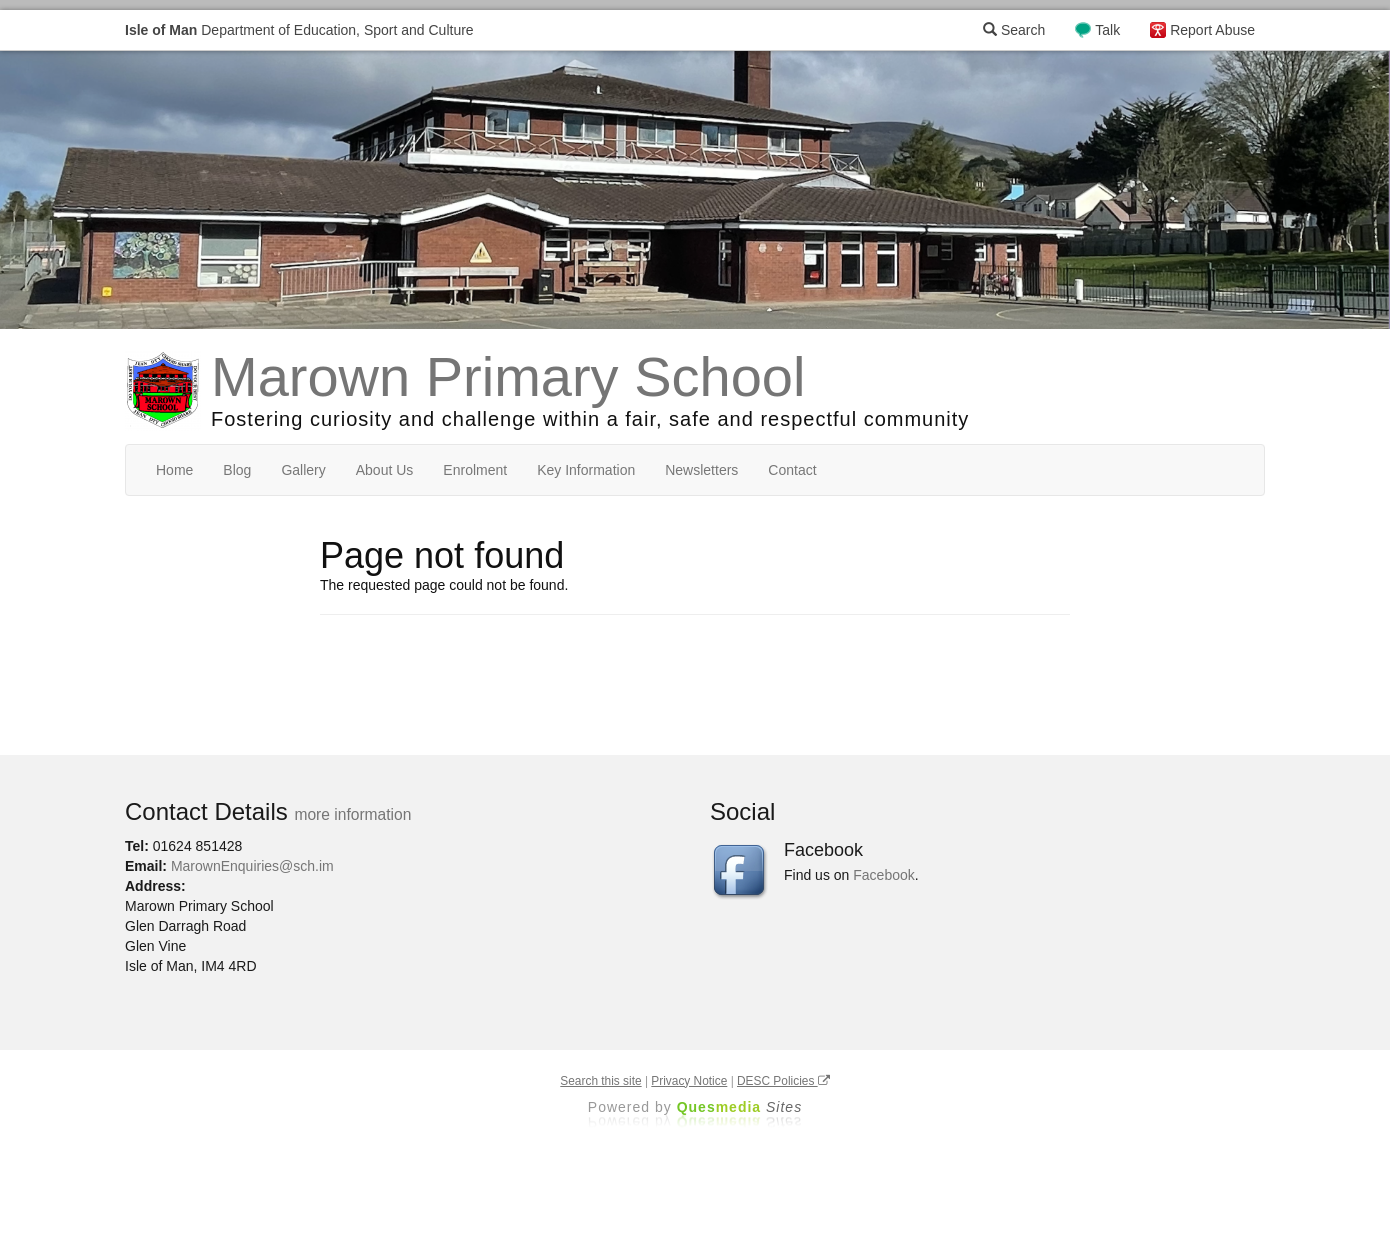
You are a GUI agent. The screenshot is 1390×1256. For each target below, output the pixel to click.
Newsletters (701, 470)
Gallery (303, 470)
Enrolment (475, 470)
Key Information (586, 470)
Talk (1107, 30)
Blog (237, 470)
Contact (792, 470)
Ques (740, 1107)
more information (352, 814)
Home (174, 470)
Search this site (600, 1081)
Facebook (883, 875)
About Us (385, 470)
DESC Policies (783, 1081)
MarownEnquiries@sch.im (252, 866)
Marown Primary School (508, 376)
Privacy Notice (689, 1081)
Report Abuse (1212, 30)
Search (1014, 30)
